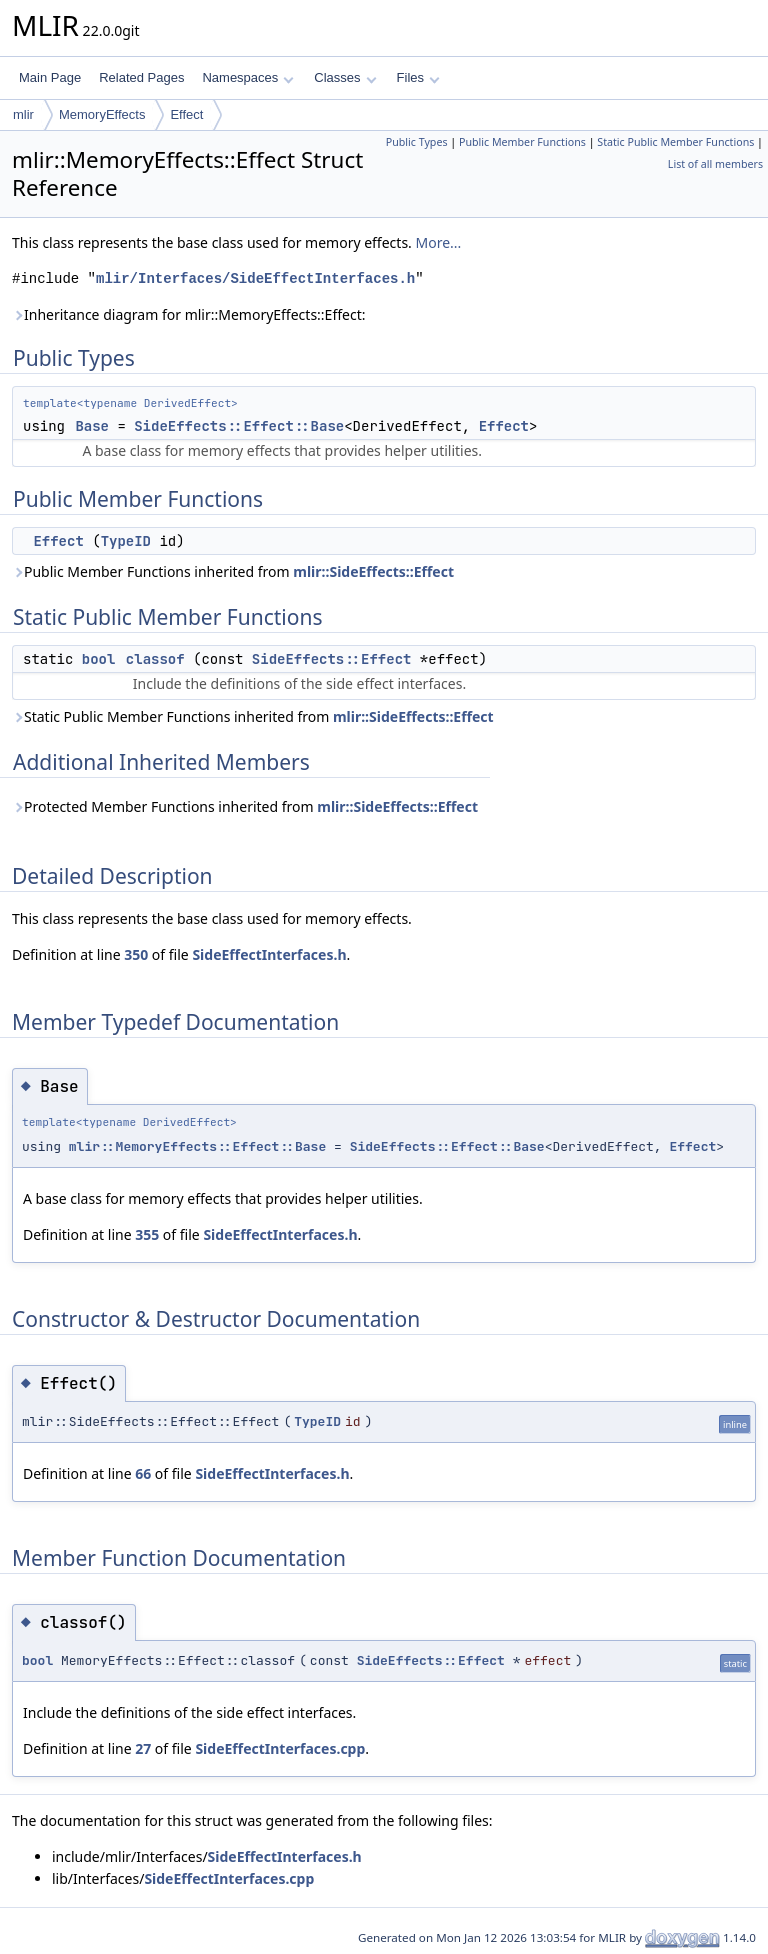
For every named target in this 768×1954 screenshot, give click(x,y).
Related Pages (141, 77)
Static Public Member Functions (675, 142)
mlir (23, 114)
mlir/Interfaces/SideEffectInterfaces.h (255, 278)
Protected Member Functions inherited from (245, 806)
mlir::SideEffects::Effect (373, 571)
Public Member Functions (522, 142)
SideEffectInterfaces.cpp (280, 1748)
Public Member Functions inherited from (233, 571)
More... (439, 242)
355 (147, 1234)
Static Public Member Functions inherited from (253, 716)
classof (155, 659)
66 (143, 1473)
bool (99, 659)
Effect (186, 114)
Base (92, 426)
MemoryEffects (102, 114)
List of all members (715, 164)
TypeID (126, 541)
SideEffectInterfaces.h (269, 954)
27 (143, 1748)
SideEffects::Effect (332, 659)
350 (136, 954)
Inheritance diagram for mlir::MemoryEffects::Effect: (188, 314)
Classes (345, 77)
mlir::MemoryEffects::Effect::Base (197, 1146)
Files (418, 77)
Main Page (50, 77)
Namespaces (247, 77)
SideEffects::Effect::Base (239, 426)
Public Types (417, 142)
